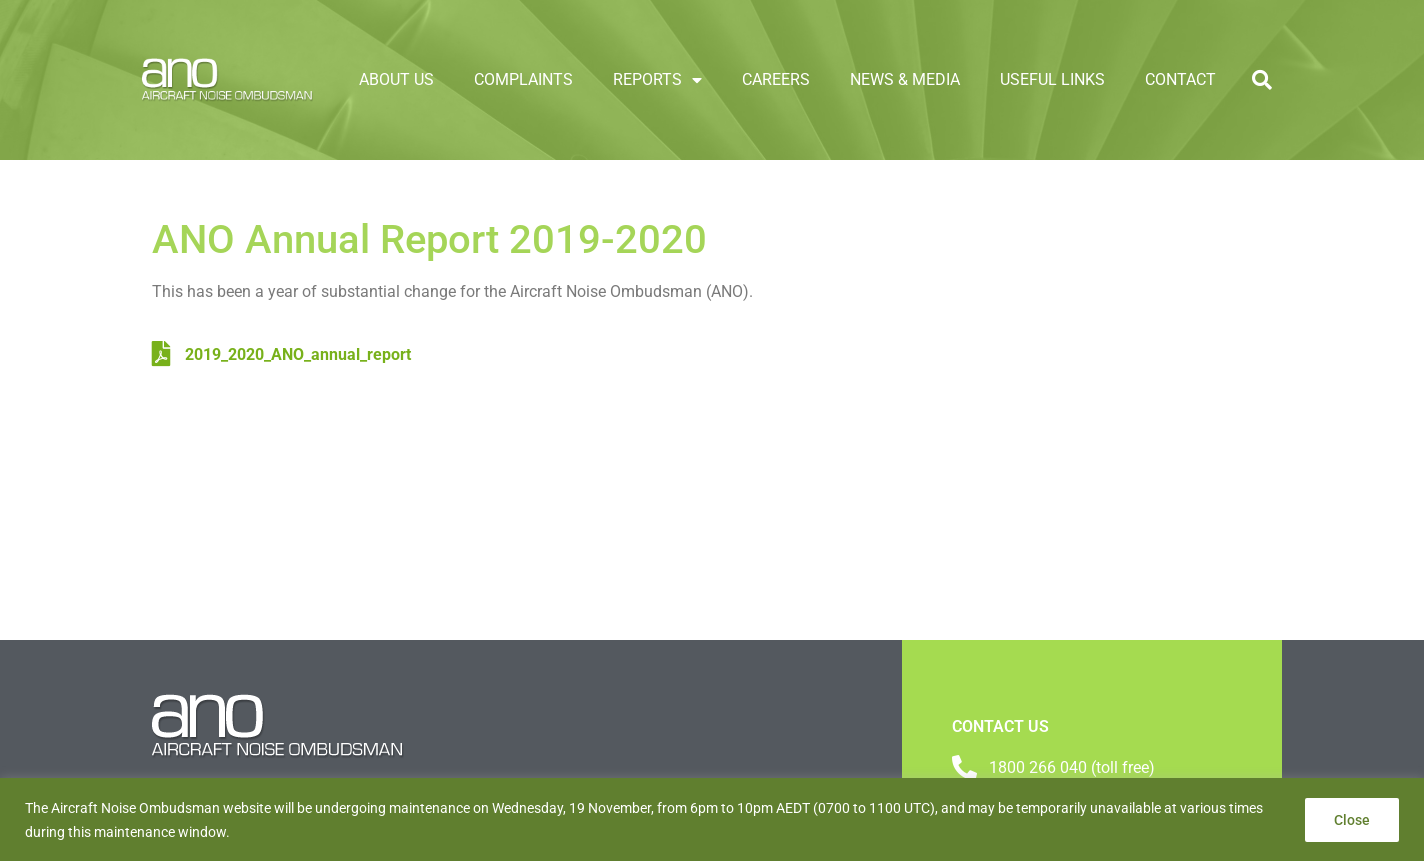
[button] (1262, 80)
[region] (712, 819)
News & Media (905, 79)
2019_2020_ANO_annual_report (281, 354)
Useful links (1052, 79)
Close (1352, 820)
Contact (1180, 79)
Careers (776, 79)
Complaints (523, 79)
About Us (396, 79)
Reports (657, 80)
